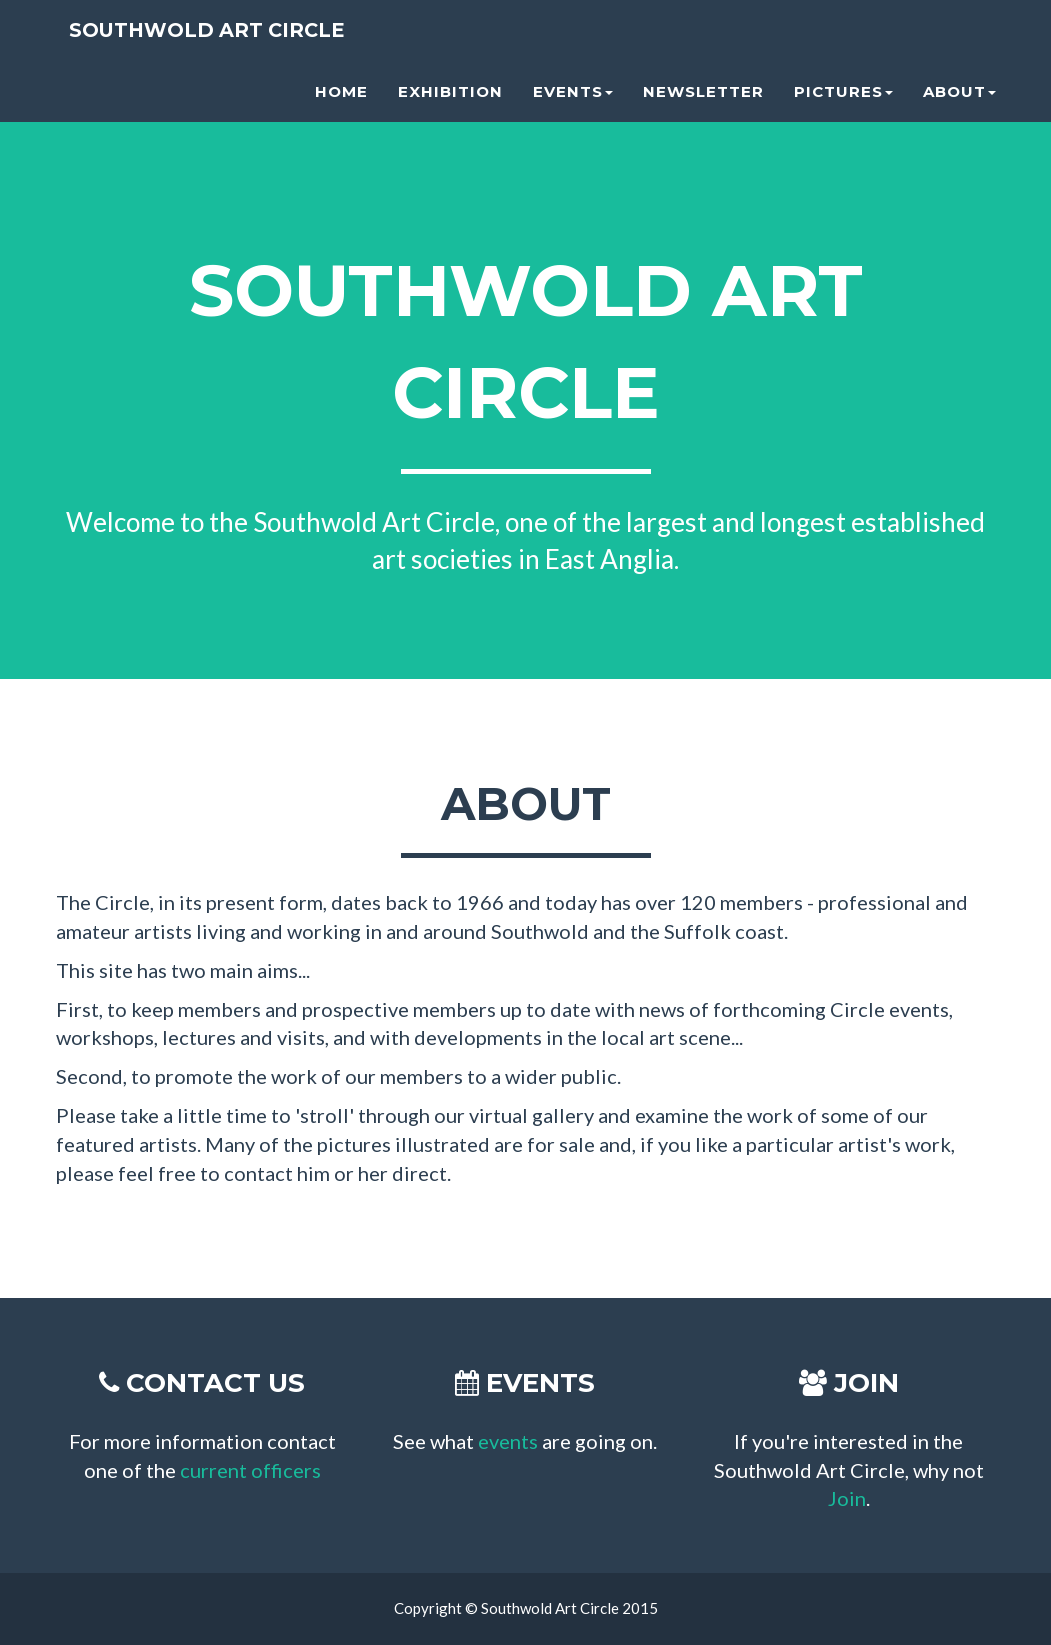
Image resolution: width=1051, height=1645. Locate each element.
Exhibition (450, 100)
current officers (250, 1470)
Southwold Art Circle (210, 39)
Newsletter (703, 100)
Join (847, 1498)
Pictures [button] (843, 100)
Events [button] (573, 100)
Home (341, 100)
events (508, 1441)
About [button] (959, 100)
